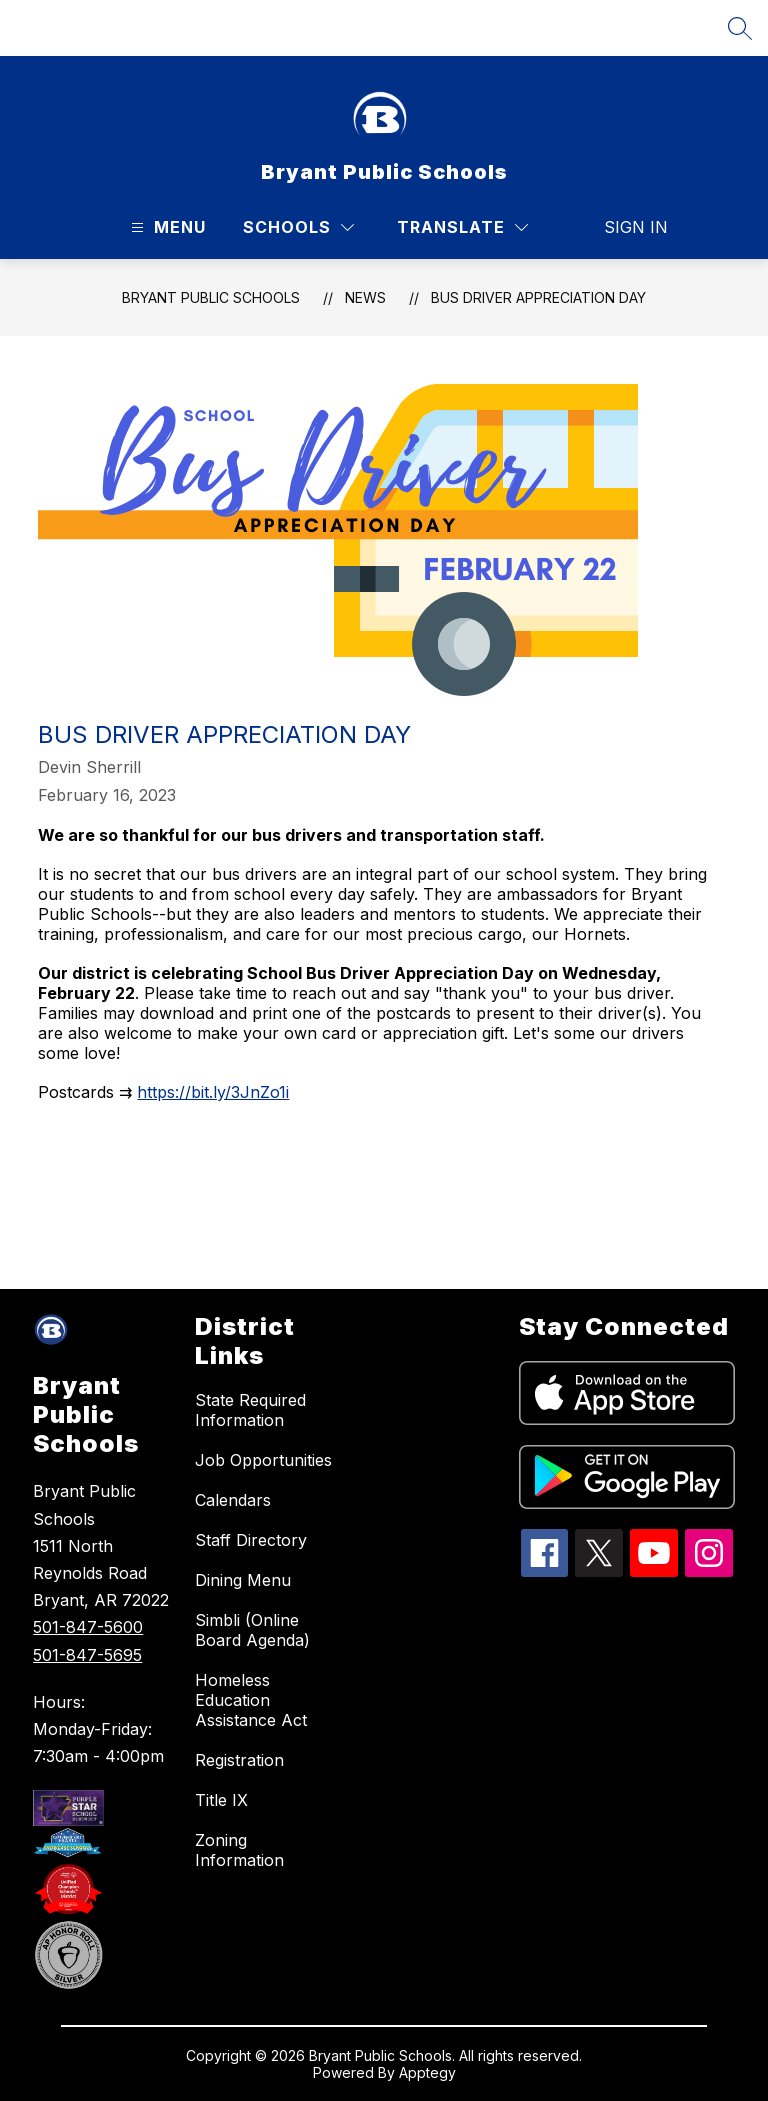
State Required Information (250, 1410)
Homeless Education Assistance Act (251, 1700)
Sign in (623, 227)
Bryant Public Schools (211, 297)
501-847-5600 (88, 1627)
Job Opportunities (263, 1460)
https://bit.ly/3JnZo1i (213, 1092)
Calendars (233, 1500)
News (365, 297)
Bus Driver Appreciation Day (538, 297)
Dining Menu (243, 1580)
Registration (239, 1760)
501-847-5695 (87, 1655)
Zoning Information (239, 1850)
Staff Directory (251, 1540)
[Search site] (740, 28)
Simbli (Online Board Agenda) (252, 1630)
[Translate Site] (462, 227)
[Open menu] (166, 227)
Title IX (221, 1800)
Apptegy (427, 2072)
